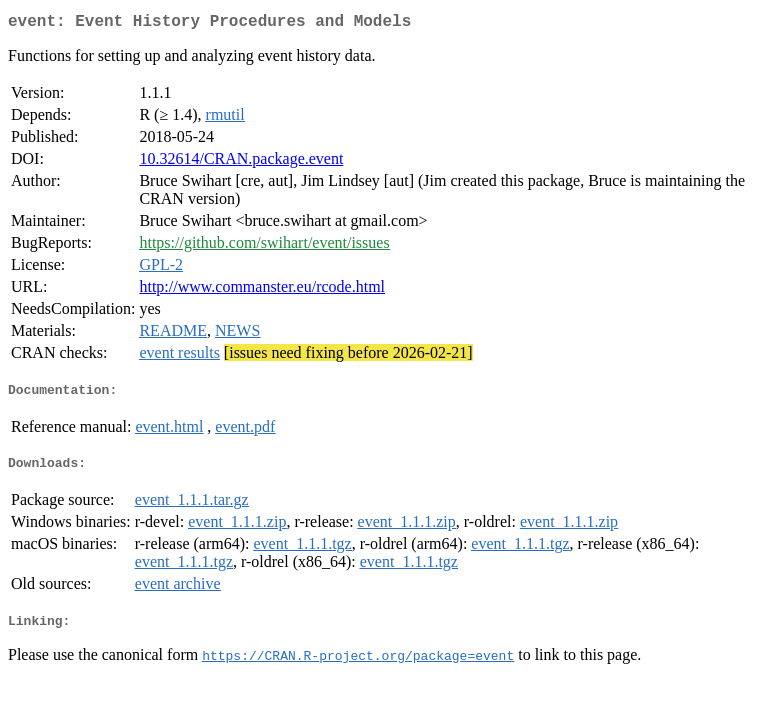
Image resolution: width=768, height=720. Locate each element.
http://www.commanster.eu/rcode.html (262, 290)
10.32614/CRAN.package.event (241, 162)
